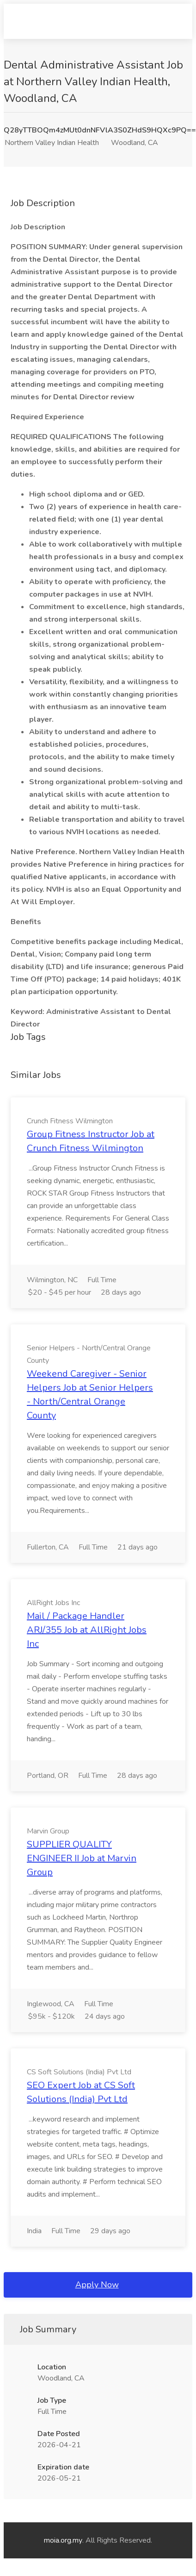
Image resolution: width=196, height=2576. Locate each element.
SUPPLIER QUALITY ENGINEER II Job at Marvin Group (81, 1858)
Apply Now (97, 2284)
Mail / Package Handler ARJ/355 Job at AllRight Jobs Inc (87, 1630)
